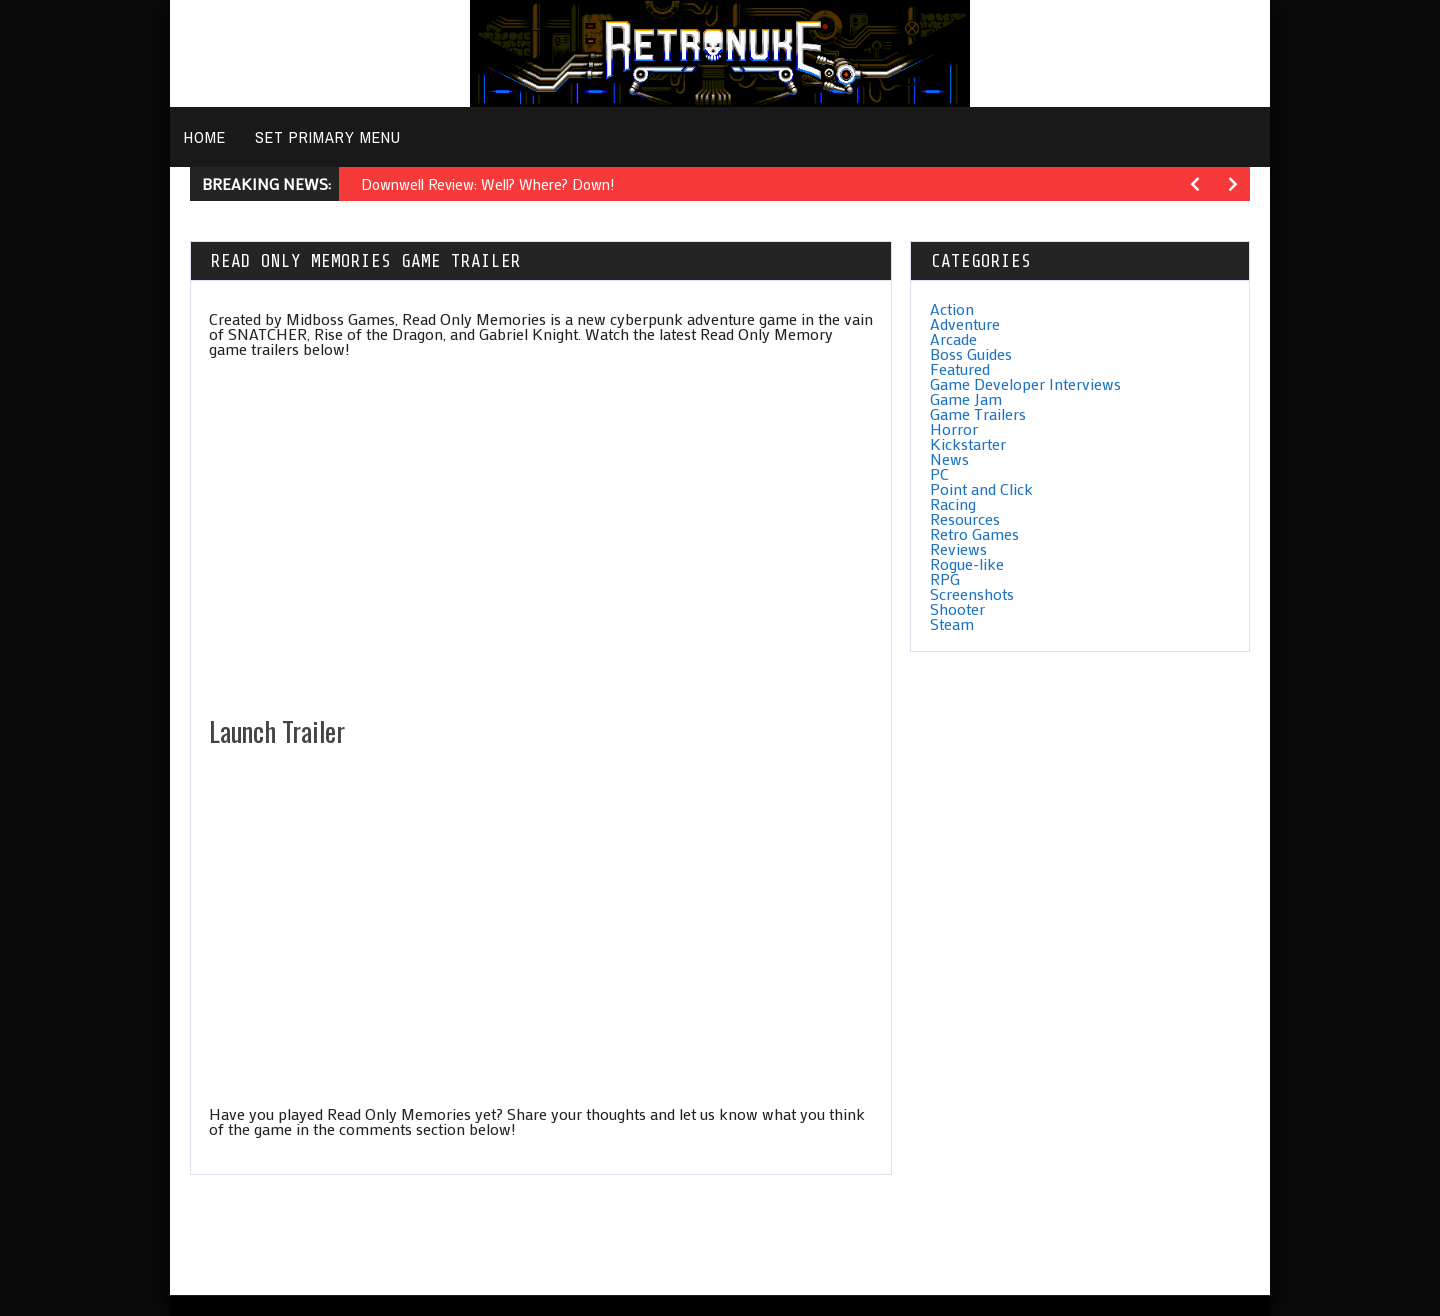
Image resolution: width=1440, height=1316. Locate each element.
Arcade (953, 338)
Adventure (965, 323)
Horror (954, 428)
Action (952, 308)
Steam (952, 623)
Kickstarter (968, 443)
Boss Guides (971, 353)
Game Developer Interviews (1025, 383)
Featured (960, 368)
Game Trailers (978, 413)
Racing (953, 503)
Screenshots (972, 593)
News (949, 458)
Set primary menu (328, 137)
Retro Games (974, 533)
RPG (945, 578)
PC (939, 473)
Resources (965, 518)
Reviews (958, 548)
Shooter (957, 608)
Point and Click (981, 488)
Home (205, 137)
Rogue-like (967, 563)
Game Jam (966, 398)
